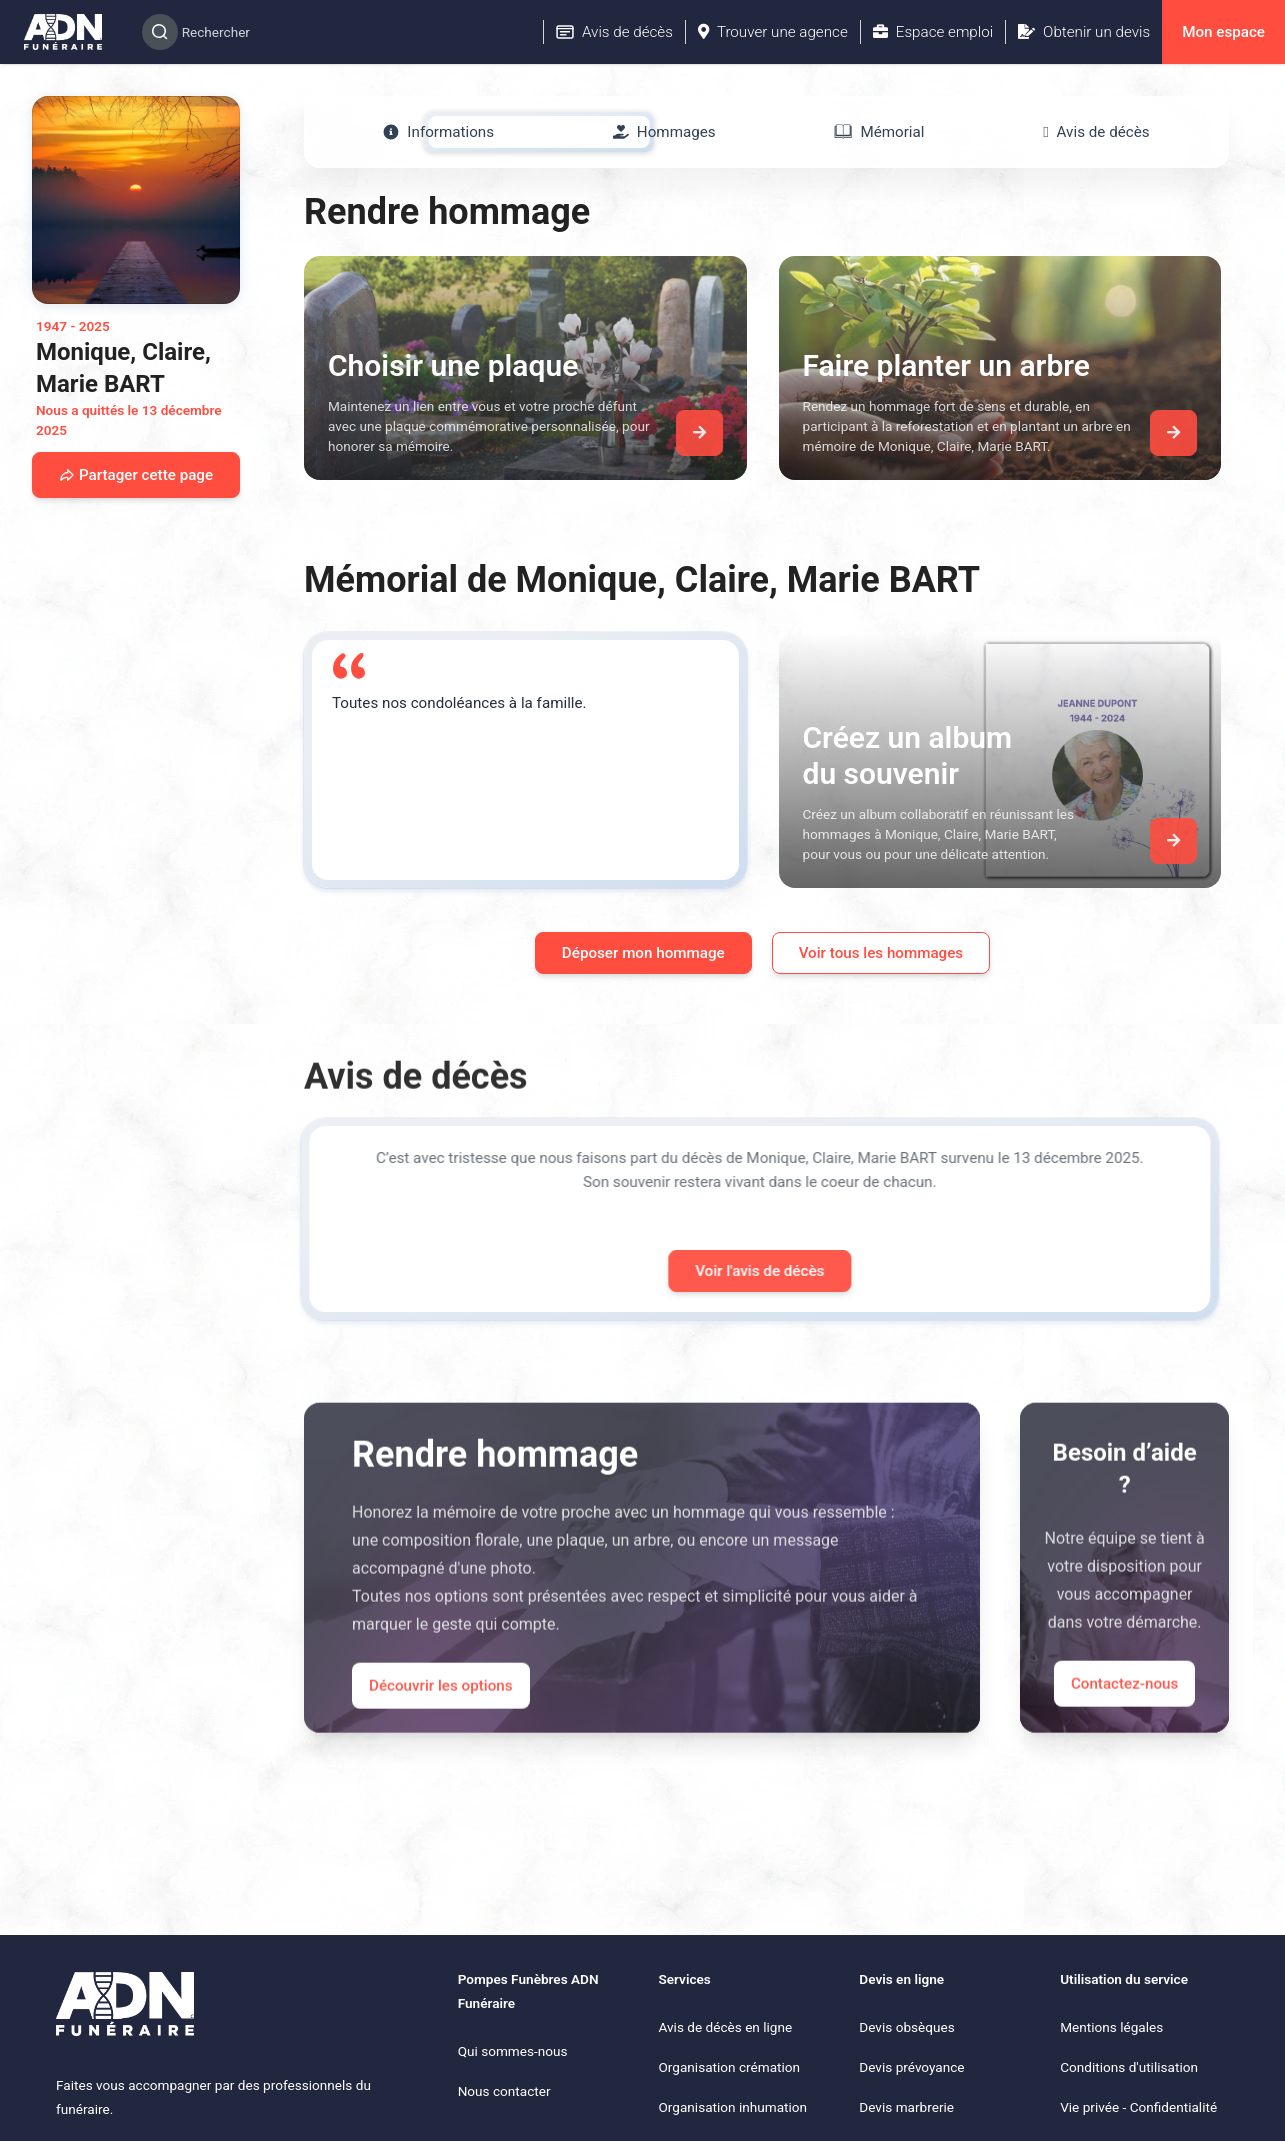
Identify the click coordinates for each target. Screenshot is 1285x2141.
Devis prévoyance (911, 2067)
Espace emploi (933, 32)
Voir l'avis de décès (732, 1271)
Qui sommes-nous (513, 2051)
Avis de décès (614, 32)
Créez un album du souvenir (908, 755)
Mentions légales (1111, 2027)
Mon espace (1223, 32)
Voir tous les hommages (881, 953)
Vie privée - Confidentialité (1138, 2107)
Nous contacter (504, 2091)
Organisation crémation (729, 2067)
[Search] (330, 32)
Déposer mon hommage (643, 953)
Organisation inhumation (732, 2107)
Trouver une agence (773, 32)
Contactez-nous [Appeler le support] (1124, 1710)
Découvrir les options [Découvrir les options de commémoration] (441, 1712)
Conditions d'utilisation (1129, 2067)
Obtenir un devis (1084, 32)
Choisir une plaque (453, 365)
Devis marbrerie (906, 2107)
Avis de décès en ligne (725, 2027)
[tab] (438, 132)
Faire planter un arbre (946, 365)
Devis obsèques (906, 2027)
